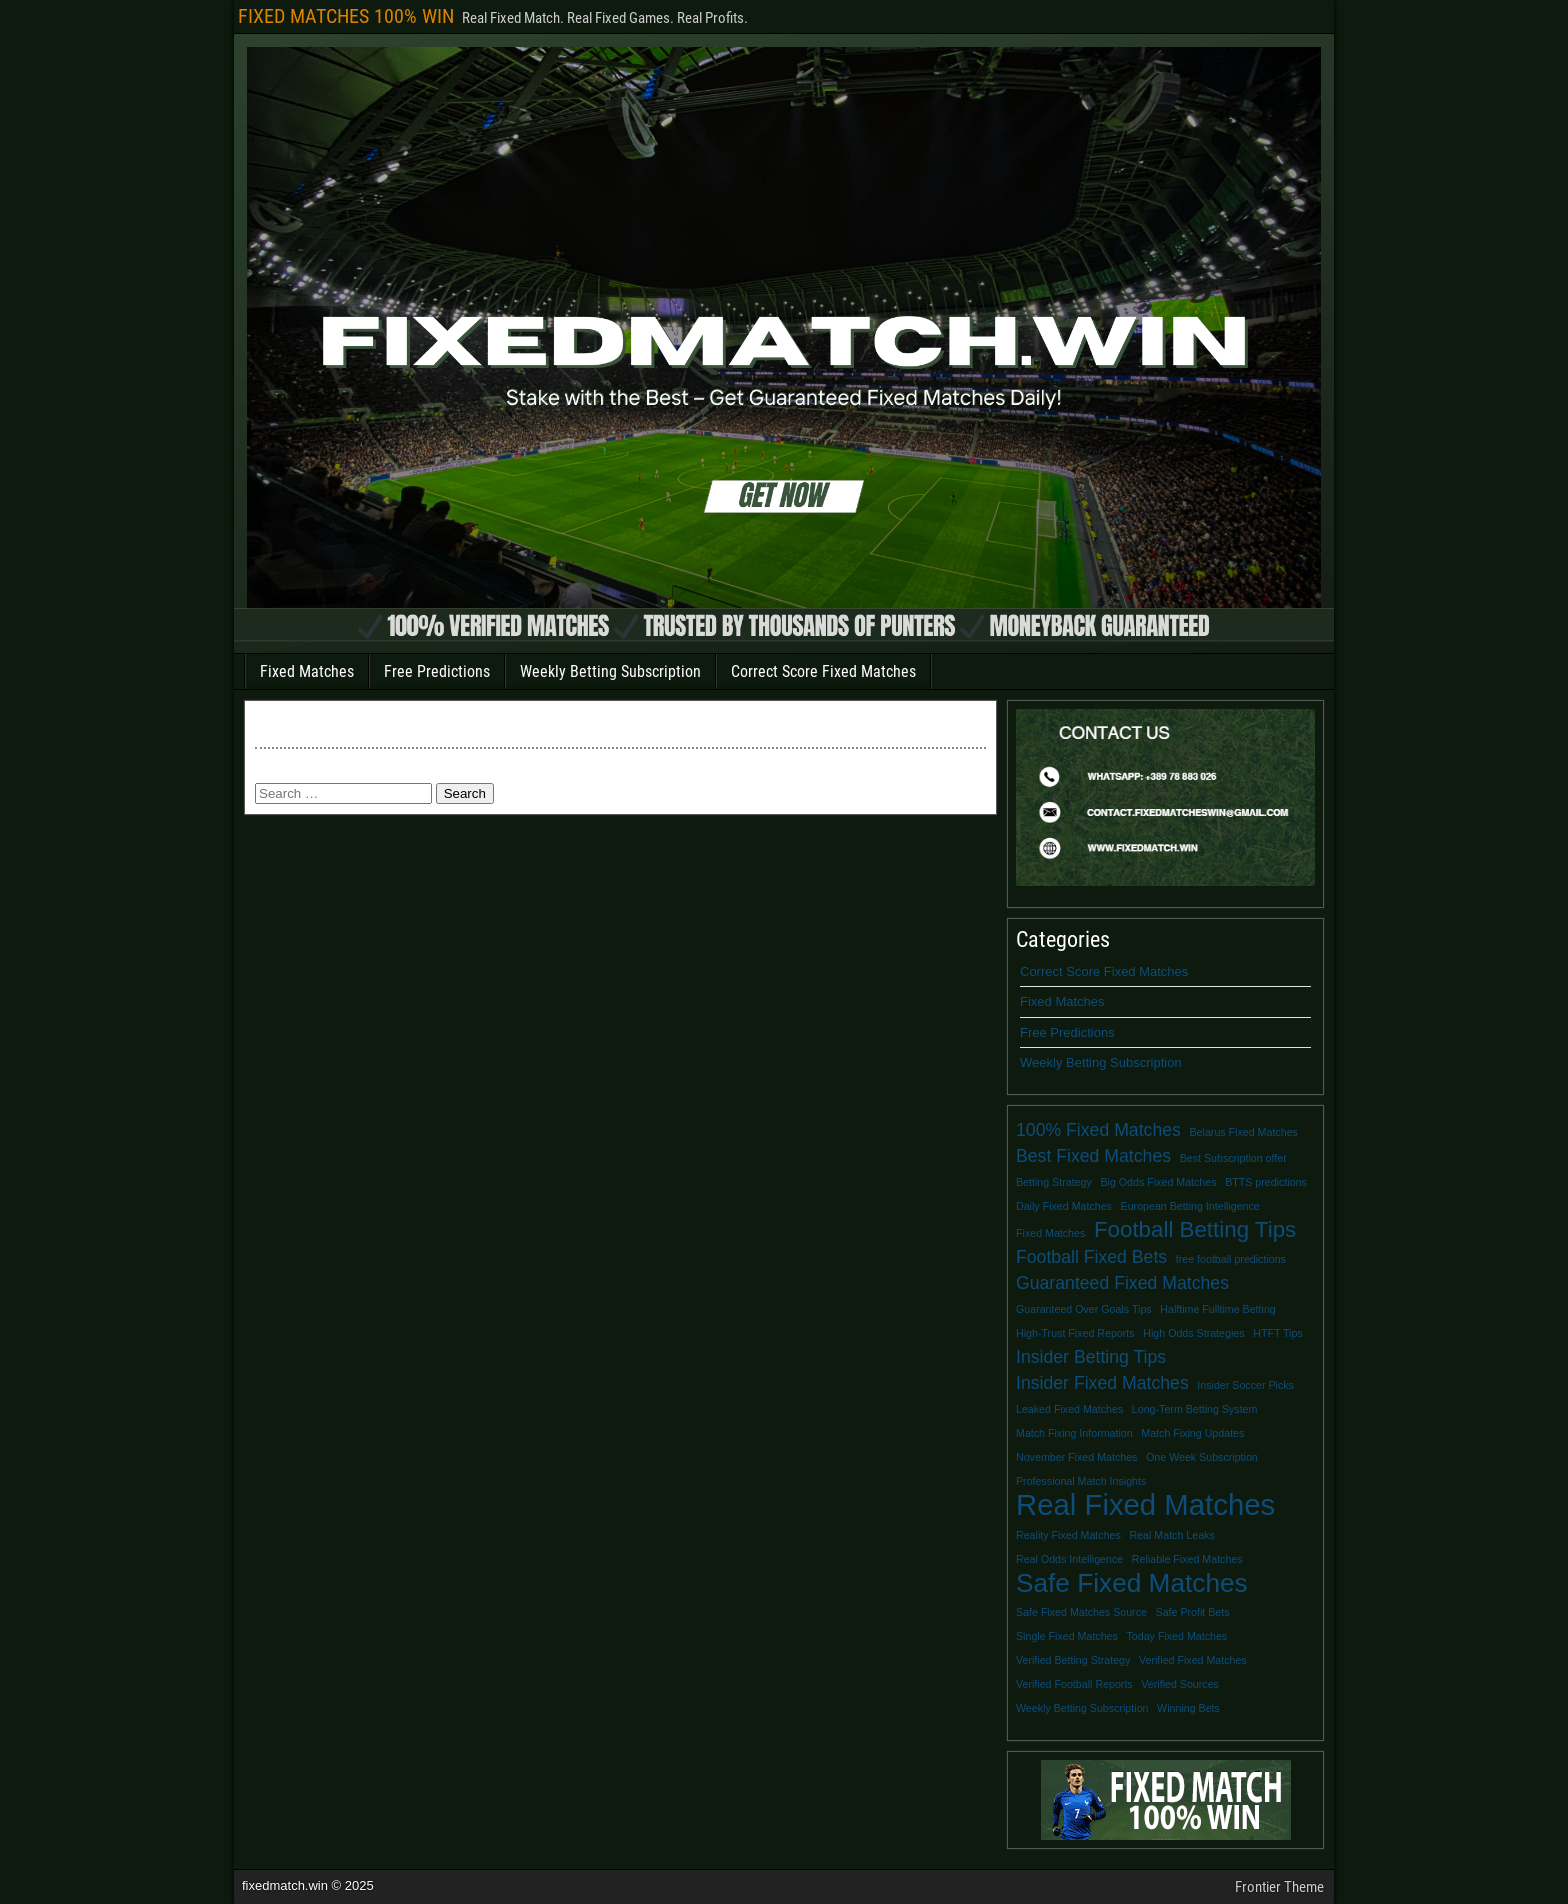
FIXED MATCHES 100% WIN (346, 16)
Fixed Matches (307, 671)
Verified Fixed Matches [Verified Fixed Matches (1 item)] (1193, 1660)
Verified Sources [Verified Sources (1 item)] (1180, 1684)
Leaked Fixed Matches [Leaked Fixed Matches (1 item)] (1069, 1409)
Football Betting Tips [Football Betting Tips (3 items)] (1195, 1230)
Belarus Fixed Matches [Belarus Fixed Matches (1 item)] (1244, 1132)
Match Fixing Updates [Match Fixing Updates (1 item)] (1192, 1433)
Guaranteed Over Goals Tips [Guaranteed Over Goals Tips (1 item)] (1084, 1309)
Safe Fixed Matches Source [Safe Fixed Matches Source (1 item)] (1081, 1612)
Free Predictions (437, 671)
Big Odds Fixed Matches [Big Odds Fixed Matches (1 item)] (1158, 1182)
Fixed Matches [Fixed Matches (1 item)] (1050, 1233)
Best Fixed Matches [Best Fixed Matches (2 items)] (1093, 1156)
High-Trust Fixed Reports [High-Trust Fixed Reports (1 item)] (1075, 1333)
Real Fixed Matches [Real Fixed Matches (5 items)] (1145, 1505)
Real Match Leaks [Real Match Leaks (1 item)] (1171, 1535)
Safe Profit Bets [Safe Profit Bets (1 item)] (1193, 1612)
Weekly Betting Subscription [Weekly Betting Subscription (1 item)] (1082, 1708)
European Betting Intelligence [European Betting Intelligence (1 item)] (1190, 1206)
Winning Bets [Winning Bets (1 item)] (1188, 1708)
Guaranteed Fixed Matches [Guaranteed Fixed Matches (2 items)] (1122, 1283)
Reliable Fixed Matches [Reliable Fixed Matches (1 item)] (1187, 1559)
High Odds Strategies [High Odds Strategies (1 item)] (1193, 1333)
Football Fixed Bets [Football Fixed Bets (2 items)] (1091, 1257)
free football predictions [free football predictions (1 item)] (1231, 1259)
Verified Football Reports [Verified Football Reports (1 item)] (1074, 1684)
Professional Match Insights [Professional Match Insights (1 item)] (1081, 1481)
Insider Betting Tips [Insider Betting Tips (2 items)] (1091, 1357)
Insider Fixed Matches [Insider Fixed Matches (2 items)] (1102, 1383)
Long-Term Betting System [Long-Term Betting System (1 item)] (1195, 1409)
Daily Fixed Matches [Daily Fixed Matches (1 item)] (1064, 1206)
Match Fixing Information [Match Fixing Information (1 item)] (1074, 1433)
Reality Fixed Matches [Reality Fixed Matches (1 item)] (1068, 1535)
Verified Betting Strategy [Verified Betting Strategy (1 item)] (1073, 1660)
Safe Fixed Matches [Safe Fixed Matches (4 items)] (1132, 1583)
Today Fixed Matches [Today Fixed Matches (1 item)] (1177, 1636)
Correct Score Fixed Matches (823, 671)
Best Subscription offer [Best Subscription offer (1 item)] (1233, 1158)
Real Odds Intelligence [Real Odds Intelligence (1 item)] (1069, 1559)
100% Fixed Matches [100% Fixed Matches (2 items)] (1098, 1130)
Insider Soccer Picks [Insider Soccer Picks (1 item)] (1245, 1385)
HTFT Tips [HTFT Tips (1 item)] (1278, 1333)
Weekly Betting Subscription (610, 671)
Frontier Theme (1279, 1887)
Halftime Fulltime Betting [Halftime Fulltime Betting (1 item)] (1217, 1309)
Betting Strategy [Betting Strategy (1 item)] (1054, 1182)
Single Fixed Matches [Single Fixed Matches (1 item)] (1067, 1636)
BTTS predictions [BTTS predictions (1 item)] (1266, 1182)
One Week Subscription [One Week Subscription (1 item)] (1202, 1457)
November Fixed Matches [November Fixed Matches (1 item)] (1076, 1457)
